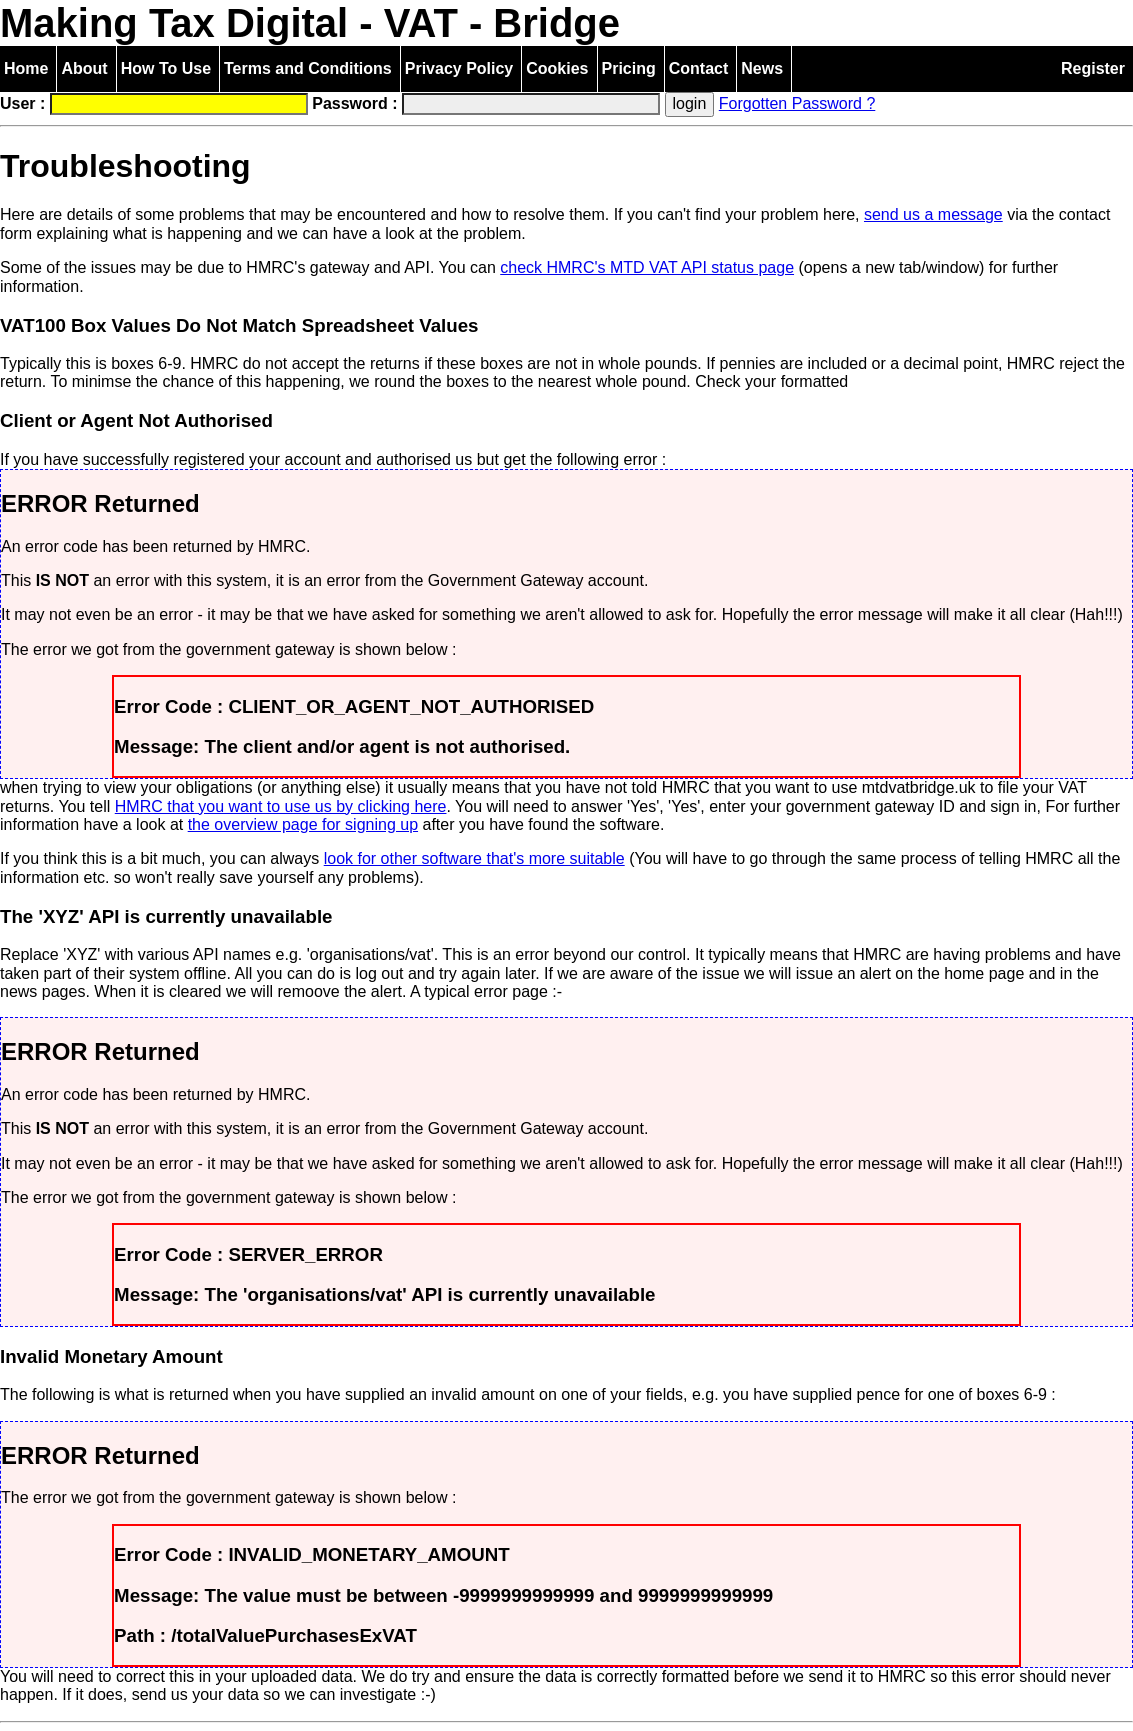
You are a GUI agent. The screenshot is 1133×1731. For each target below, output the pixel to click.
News (762, 68)
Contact (699, 68)
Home (26, 68)
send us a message (933, 214)
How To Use (166, 68)
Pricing (629, 68)
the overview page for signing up (303, 824)
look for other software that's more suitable (474, 858)
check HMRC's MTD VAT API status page (647, 267)
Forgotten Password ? (797, 103)
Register (1093, 68)
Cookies (557, 68)
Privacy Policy (459, 68)
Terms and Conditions (308, 68)
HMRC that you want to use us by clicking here (281, 806)
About (84, 68)
